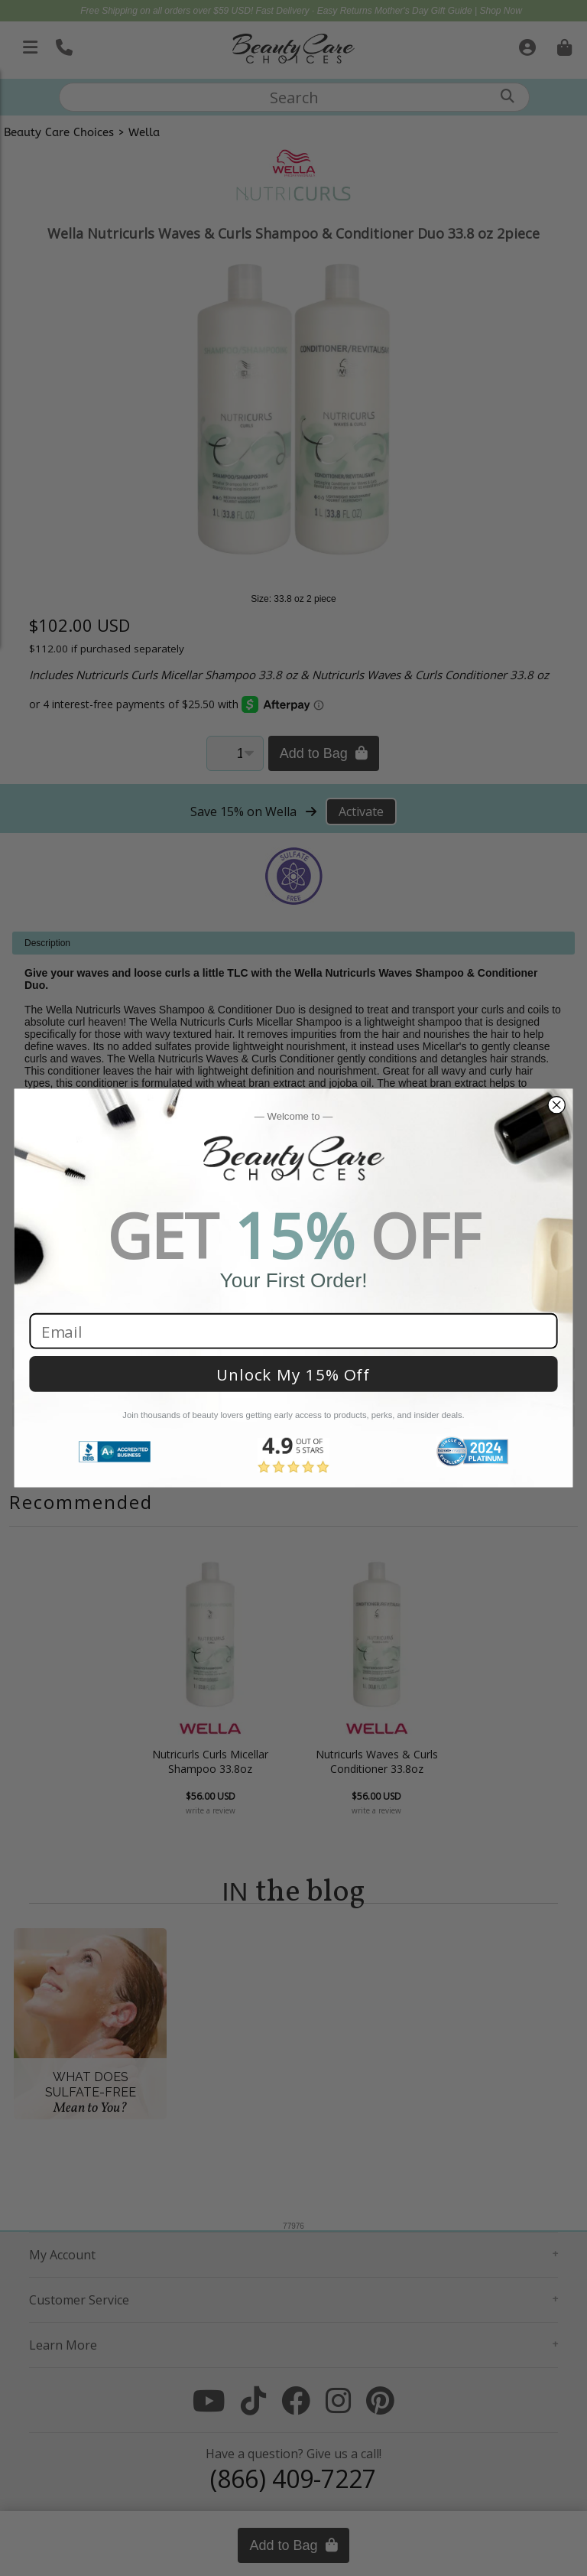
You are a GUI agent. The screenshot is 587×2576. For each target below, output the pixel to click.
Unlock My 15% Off (293, 1374)
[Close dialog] (556, 1105)
